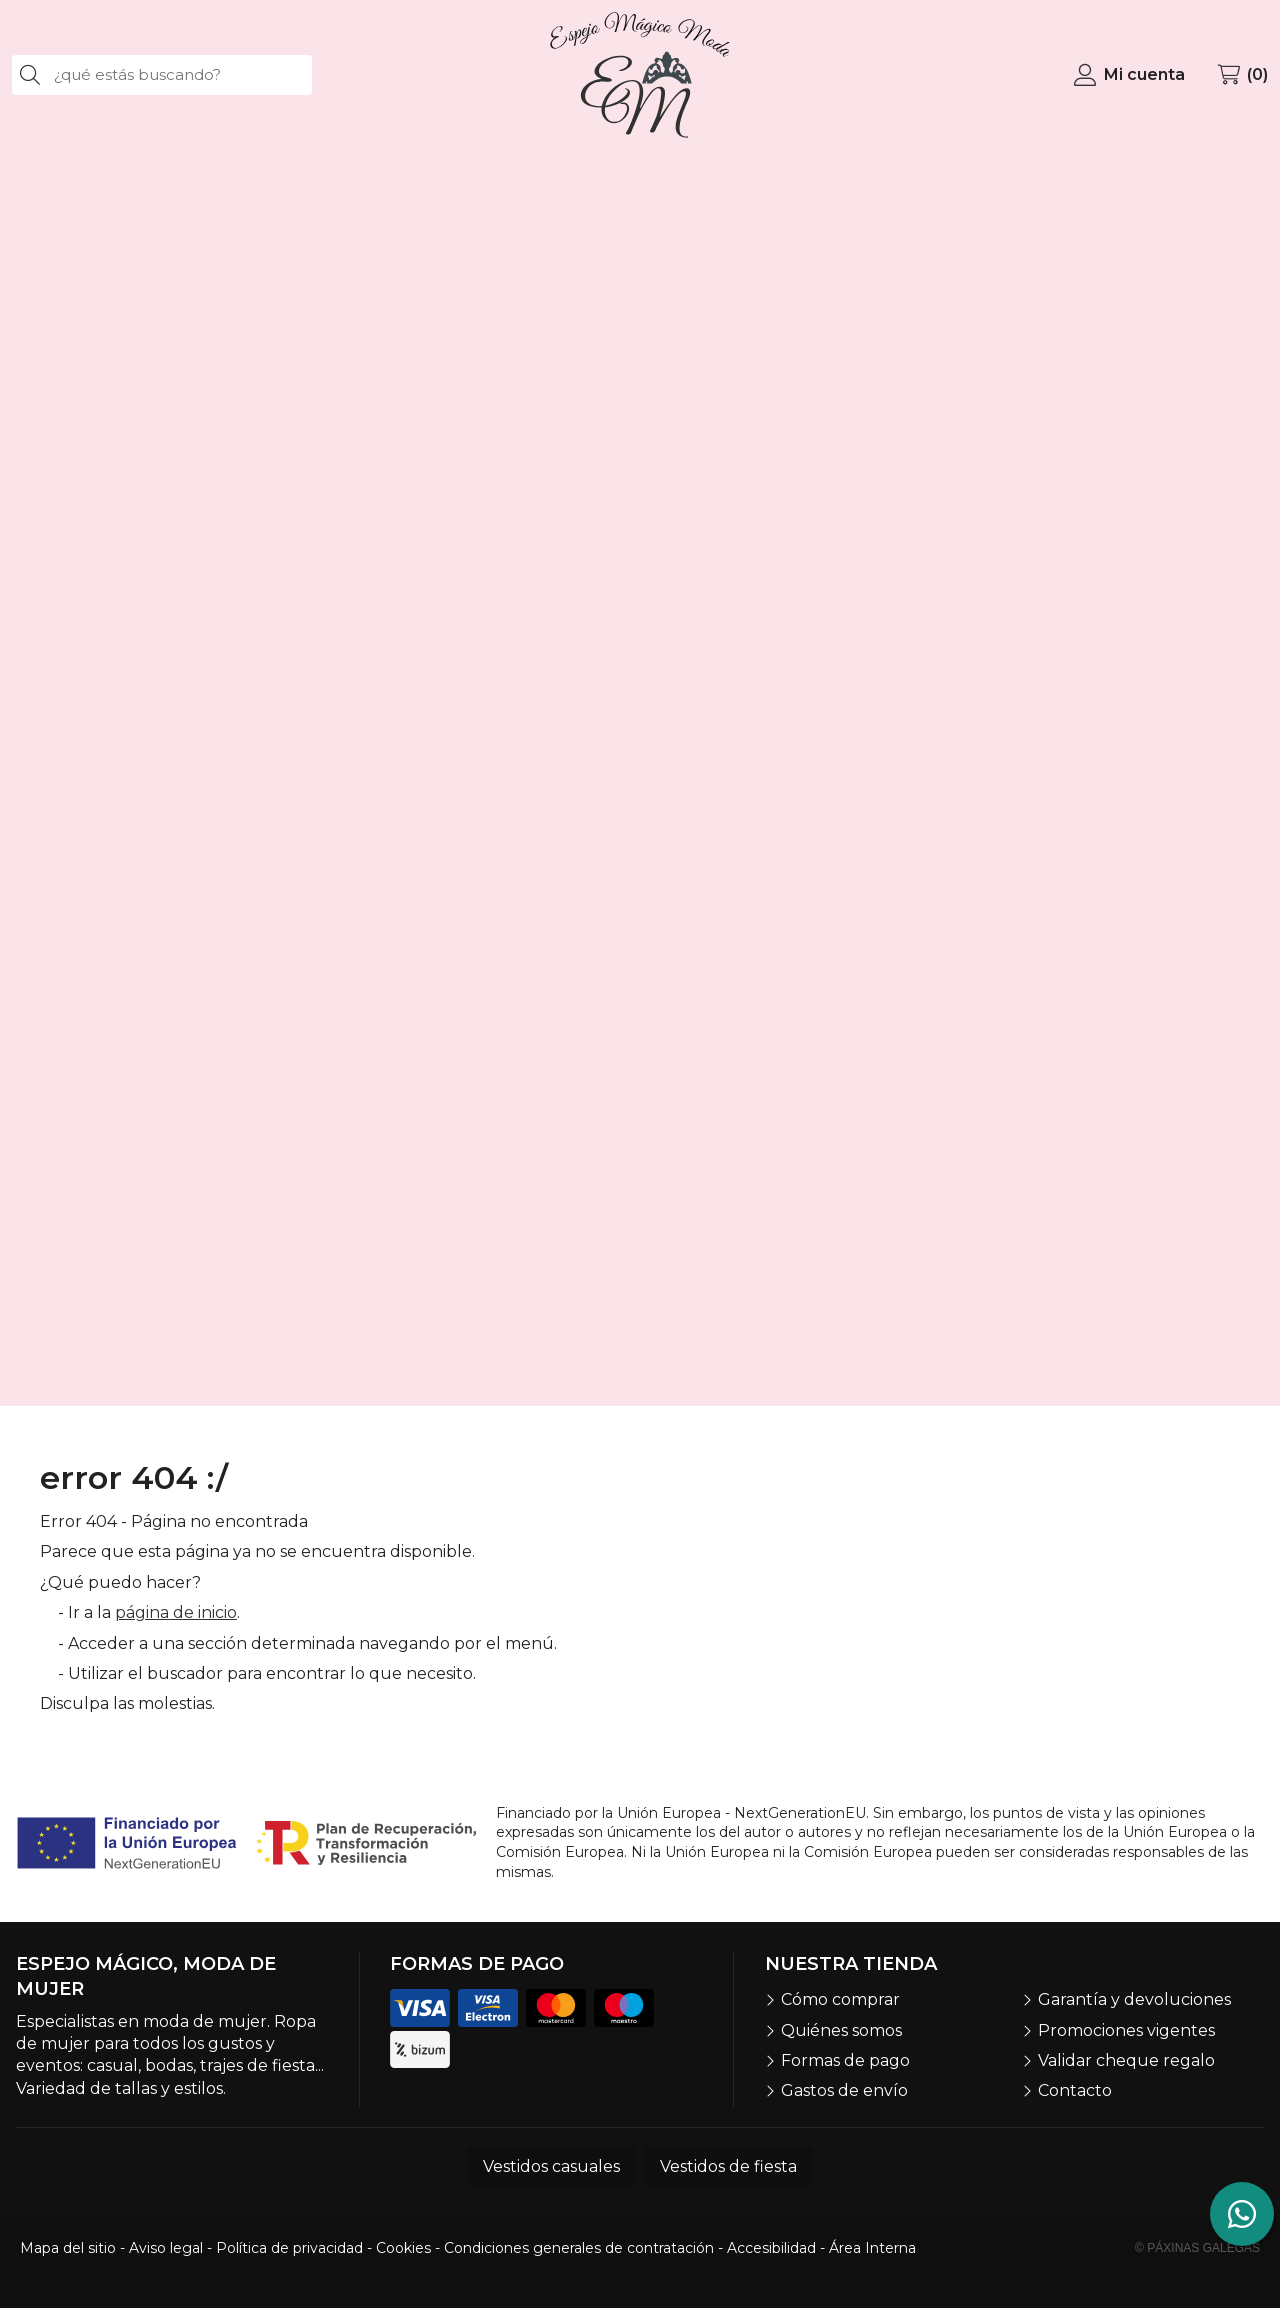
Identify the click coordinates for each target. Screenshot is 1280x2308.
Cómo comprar (840, 1999)
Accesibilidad (771, 2248)
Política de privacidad (289, 2248)
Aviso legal (166, 2248)
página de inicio (176, 1612)
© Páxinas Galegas (1197, 2248)
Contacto (1075, 2090)
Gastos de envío (844, 2090)
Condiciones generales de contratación (579, 2248)
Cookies (403, 2248)
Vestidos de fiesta (728, 2166)
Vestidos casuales (551, 2166)
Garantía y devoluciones (1134, 1999)
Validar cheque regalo (1126, 2060)
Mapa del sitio (68, 2248)
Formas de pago (845, 2060)
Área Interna (872, 2248)
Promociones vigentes (1126, 2030)
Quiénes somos (841, 2030)
